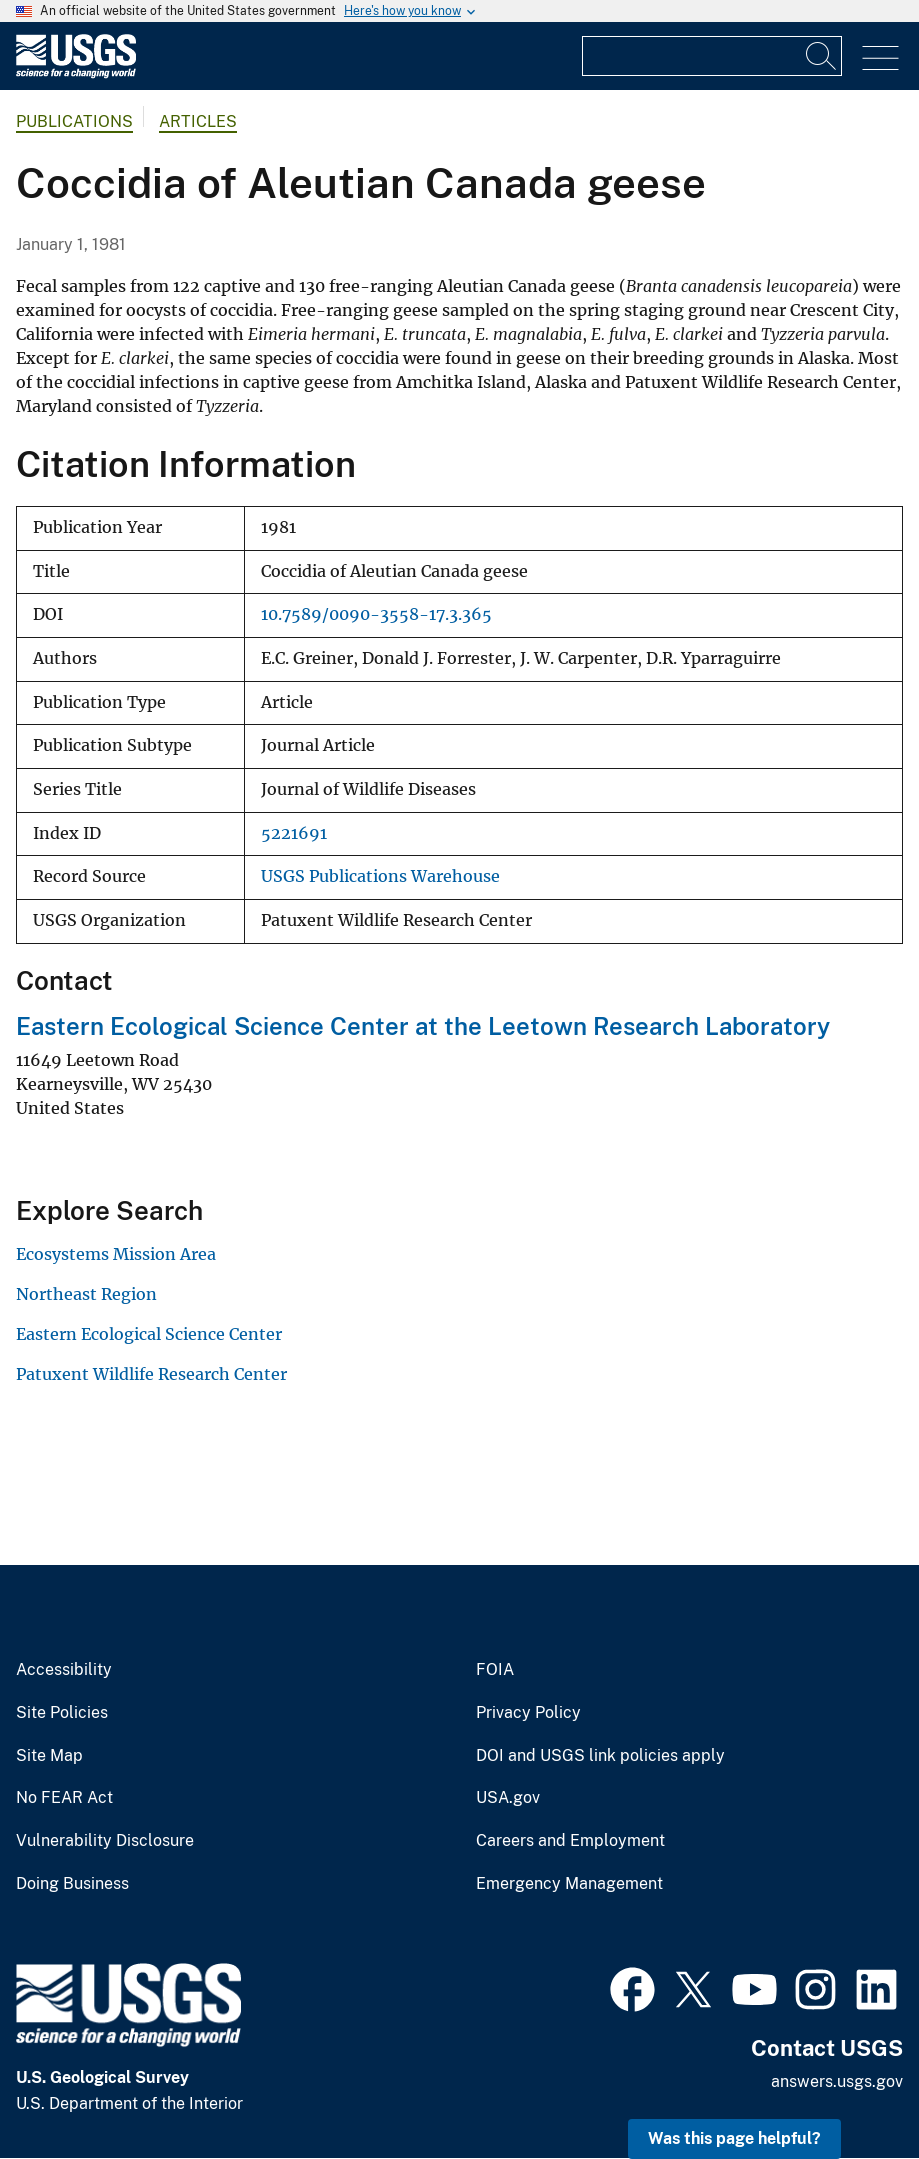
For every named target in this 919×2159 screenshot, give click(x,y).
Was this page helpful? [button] (734, 2138)
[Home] (76, 73)
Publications (74, 121)
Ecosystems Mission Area (116, 1254)
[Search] (822, 56)
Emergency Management (569, 1884)
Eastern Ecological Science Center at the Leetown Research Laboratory (423, 1026)
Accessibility (64, 1670)
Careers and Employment (570, 1841)
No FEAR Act (64, 1798)
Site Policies (62, 1713)
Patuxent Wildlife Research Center (151, 1374)
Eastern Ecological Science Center (149, 1334)
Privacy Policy (528, 1713)
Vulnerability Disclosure (105, 1841)
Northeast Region (86, 1294)
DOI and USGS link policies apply (600, 1756)
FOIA (495, 1670)
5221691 (294, 833)
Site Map (49, 1756)
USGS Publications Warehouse (380, 876)
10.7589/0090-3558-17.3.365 (376, 614)
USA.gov (508, 1798)
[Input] (712, 56)
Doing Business (72, 1884)
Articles (198, 121)
